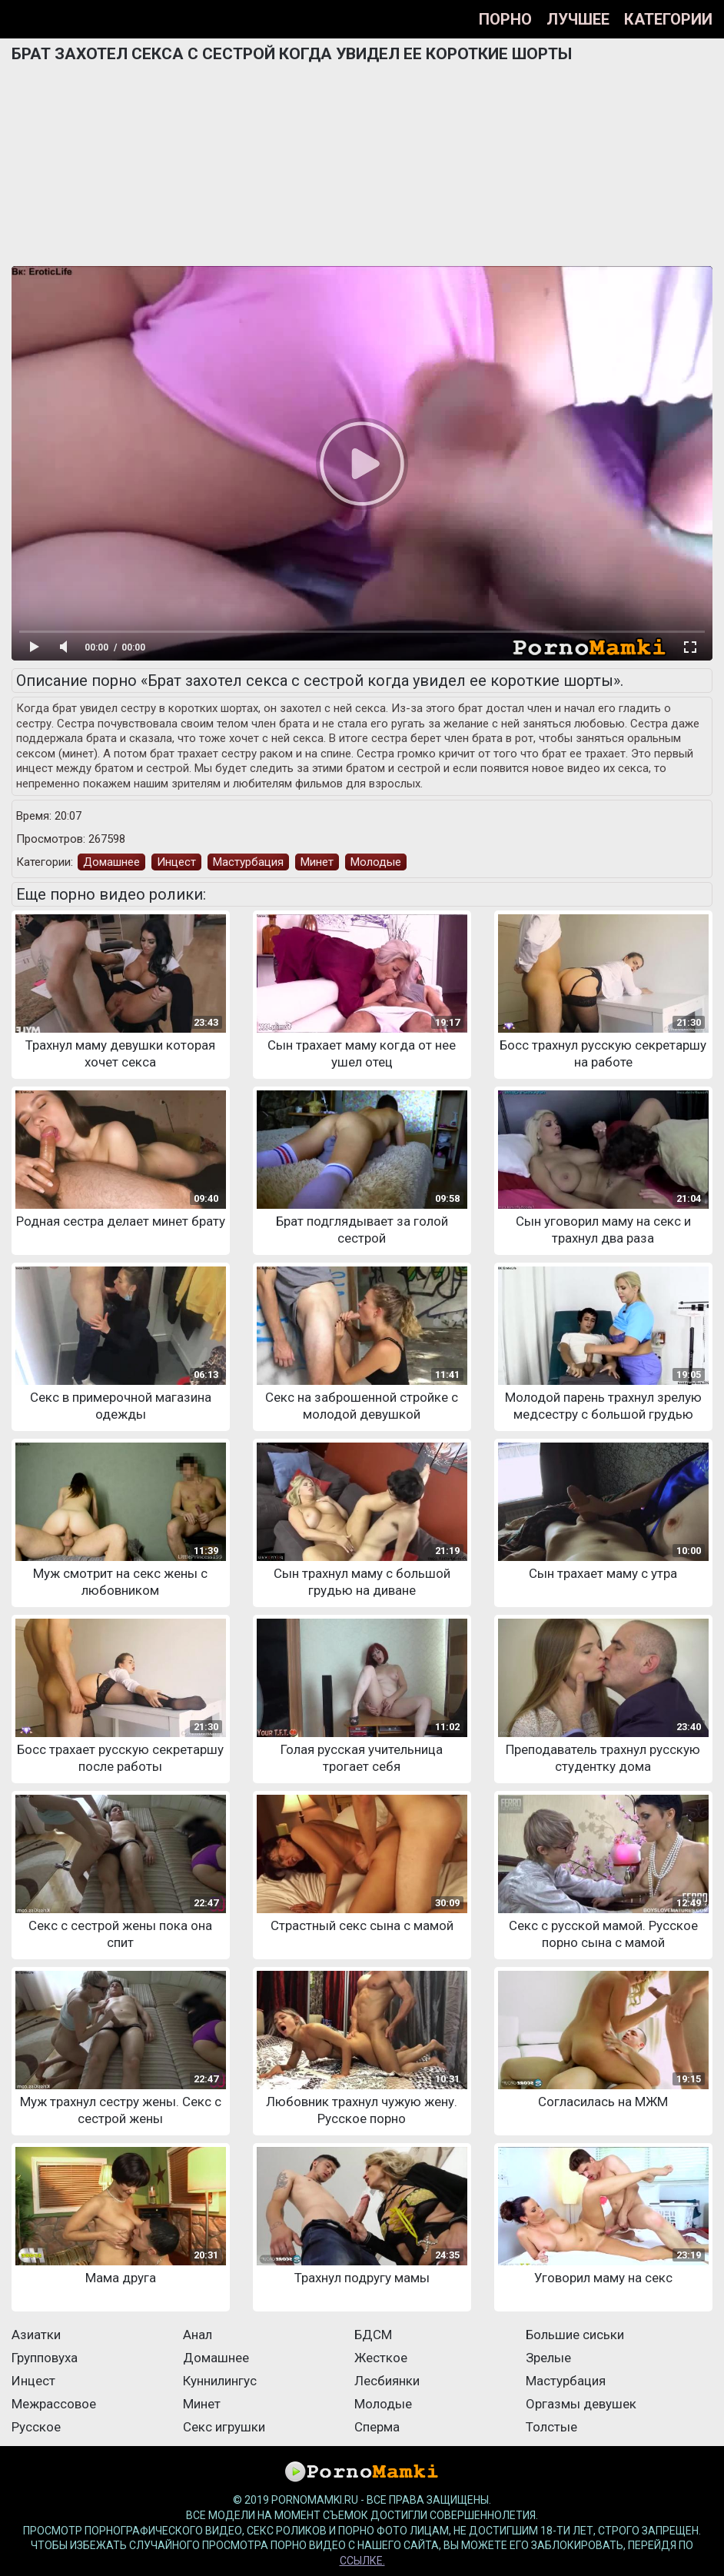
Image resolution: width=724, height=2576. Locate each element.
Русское (36, 2427)
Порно (505, 19)
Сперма (377, 2427)
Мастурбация (248, 862)
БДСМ (373, 2334)
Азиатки (36, 2334)
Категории (668, 19)
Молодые (375, 862)
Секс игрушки (224, 2427)
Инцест (176, 862)
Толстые (551, 2427)
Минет (317, 862)
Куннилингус (220, 2380)
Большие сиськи (575, 2334)
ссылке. (362, 2560)
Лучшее (577, 19)
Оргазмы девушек (581, 2403)
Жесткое (380, 2357)
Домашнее (111, 862)
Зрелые (548, 2357)
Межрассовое (54, 2403)
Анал (197, 2334)
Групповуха (45, 2357)
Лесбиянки (387, 2380)
